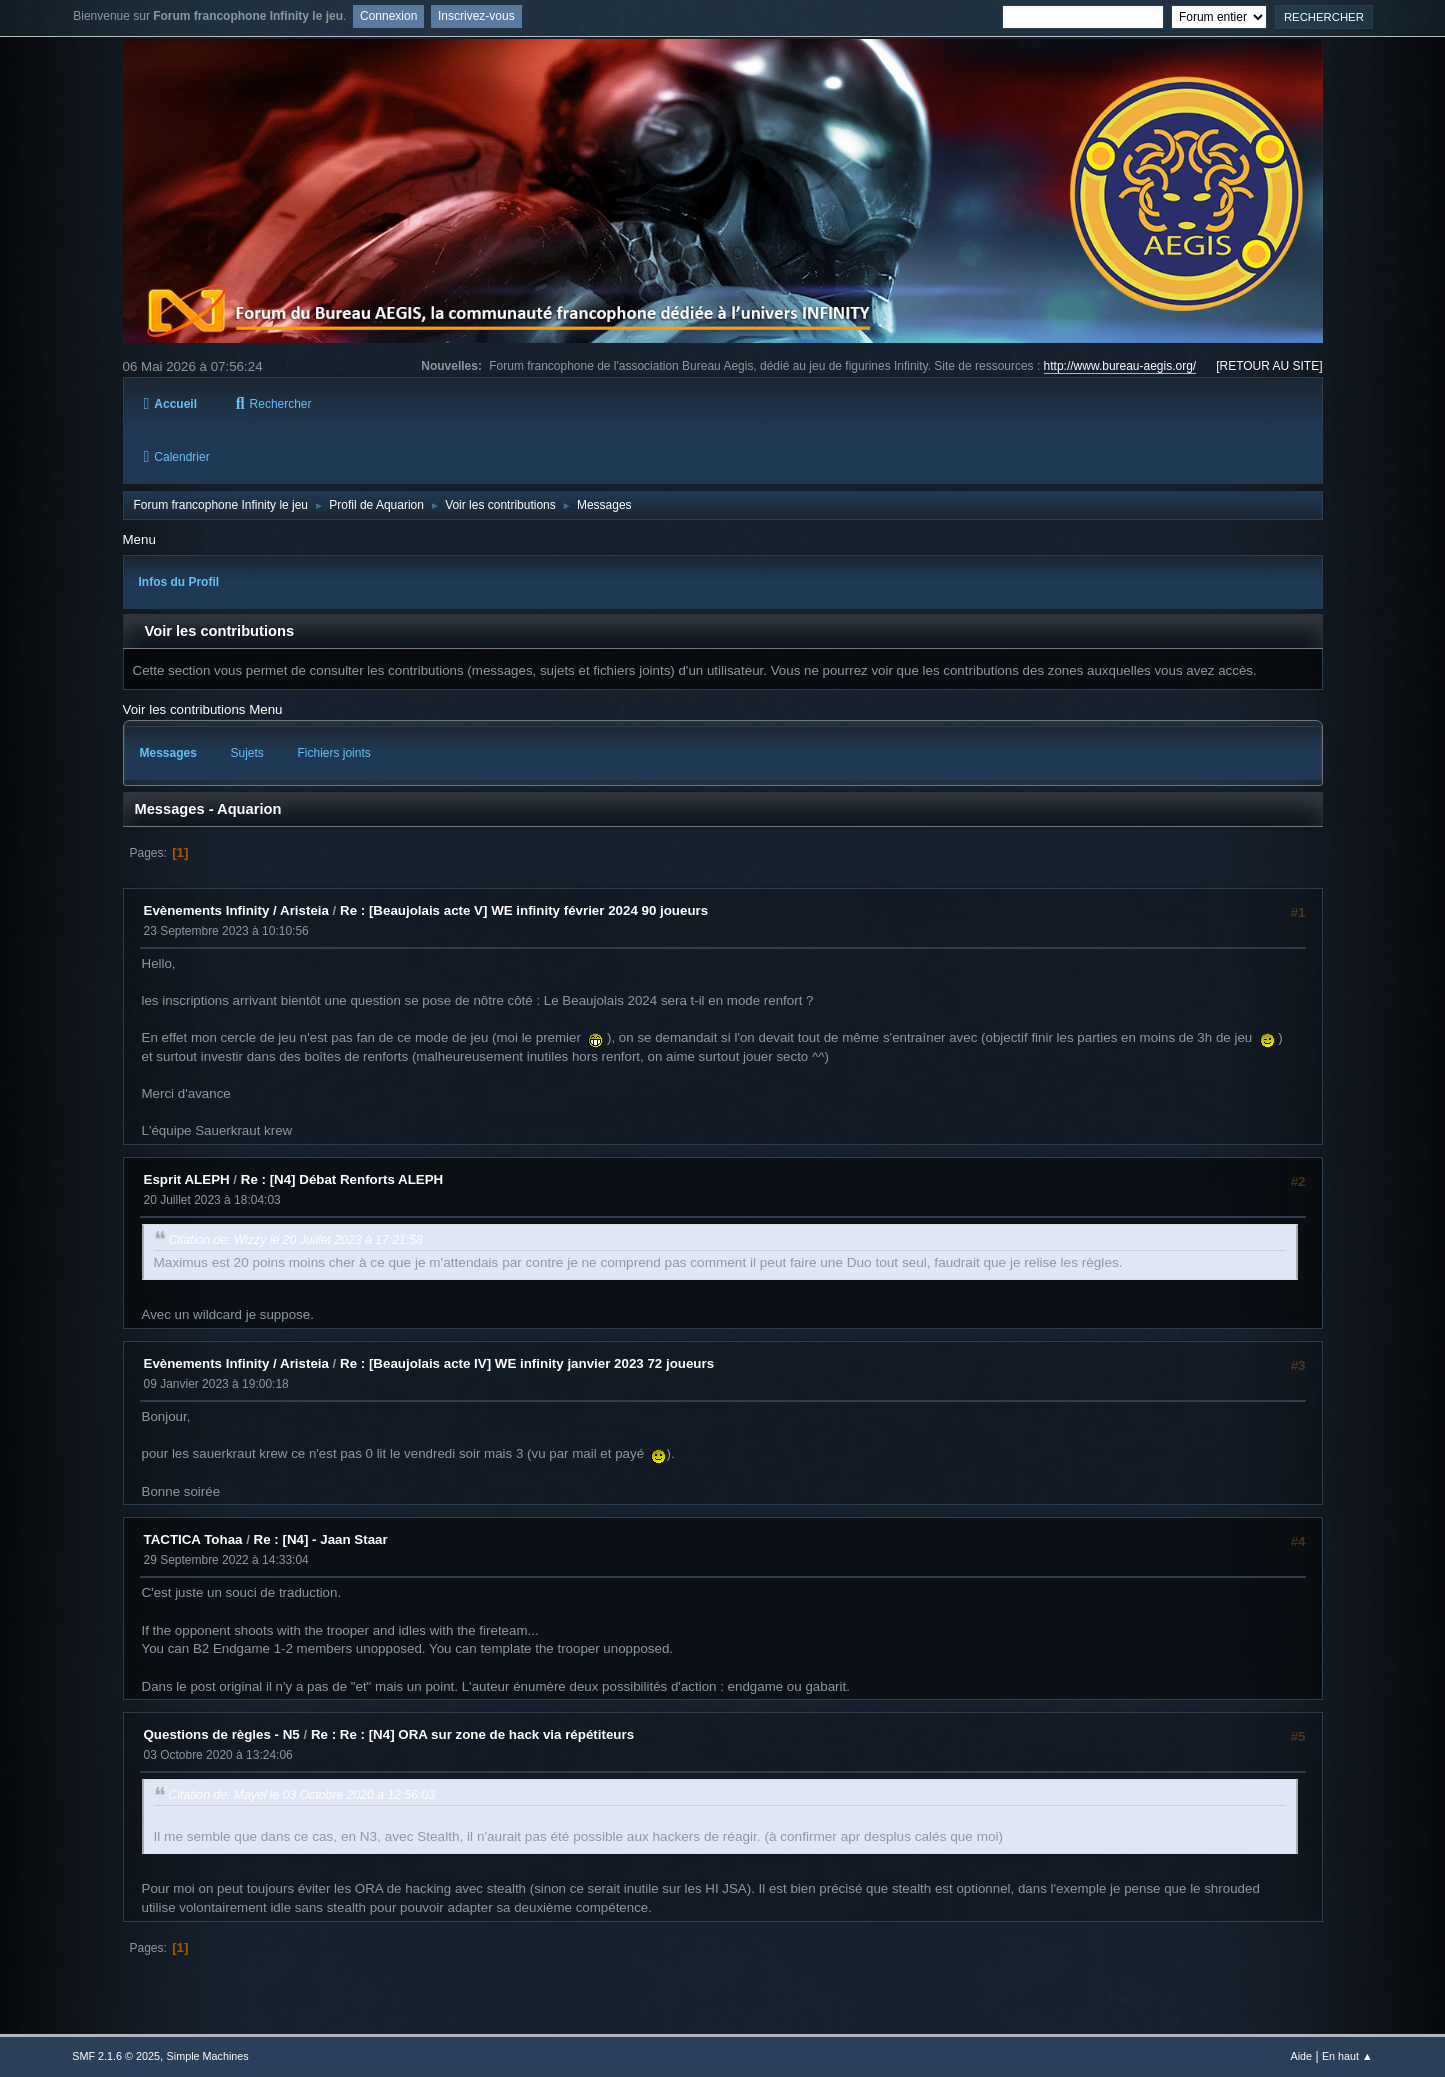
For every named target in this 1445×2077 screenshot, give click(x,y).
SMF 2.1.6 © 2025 (116, 2056)
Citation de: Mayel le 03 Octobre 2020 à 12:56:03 (302, 1795)
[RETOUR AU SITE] (1269, 366)
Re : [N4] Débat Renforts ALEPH (342, 1179)
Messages (168, 753)
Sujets (247, 753)
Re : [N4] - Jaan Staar (321, 1539)
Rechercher (274, 404)
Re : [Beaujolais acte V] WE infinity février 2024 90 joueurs (524, 910)
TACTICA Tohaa (193, 1539)
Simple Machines (208, 2056)
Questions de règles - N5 (222, 1734)
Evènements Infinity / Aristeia (236, 910)
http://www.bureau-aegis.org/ (1120, 366)
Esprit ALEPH (187, 1179)
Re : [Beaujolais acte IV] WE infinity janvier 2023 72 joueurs (527, 1363)
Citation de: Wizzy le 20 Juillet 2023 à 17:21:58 (296, 1240)
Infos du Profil (179, 582)
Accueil (170, 404)
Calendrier (177, 457)
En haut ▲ (1347, 2056)
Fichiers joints (334, 753)
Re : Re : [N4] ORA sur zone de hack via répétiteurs (472, 1734)
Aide (1302, 2056)
